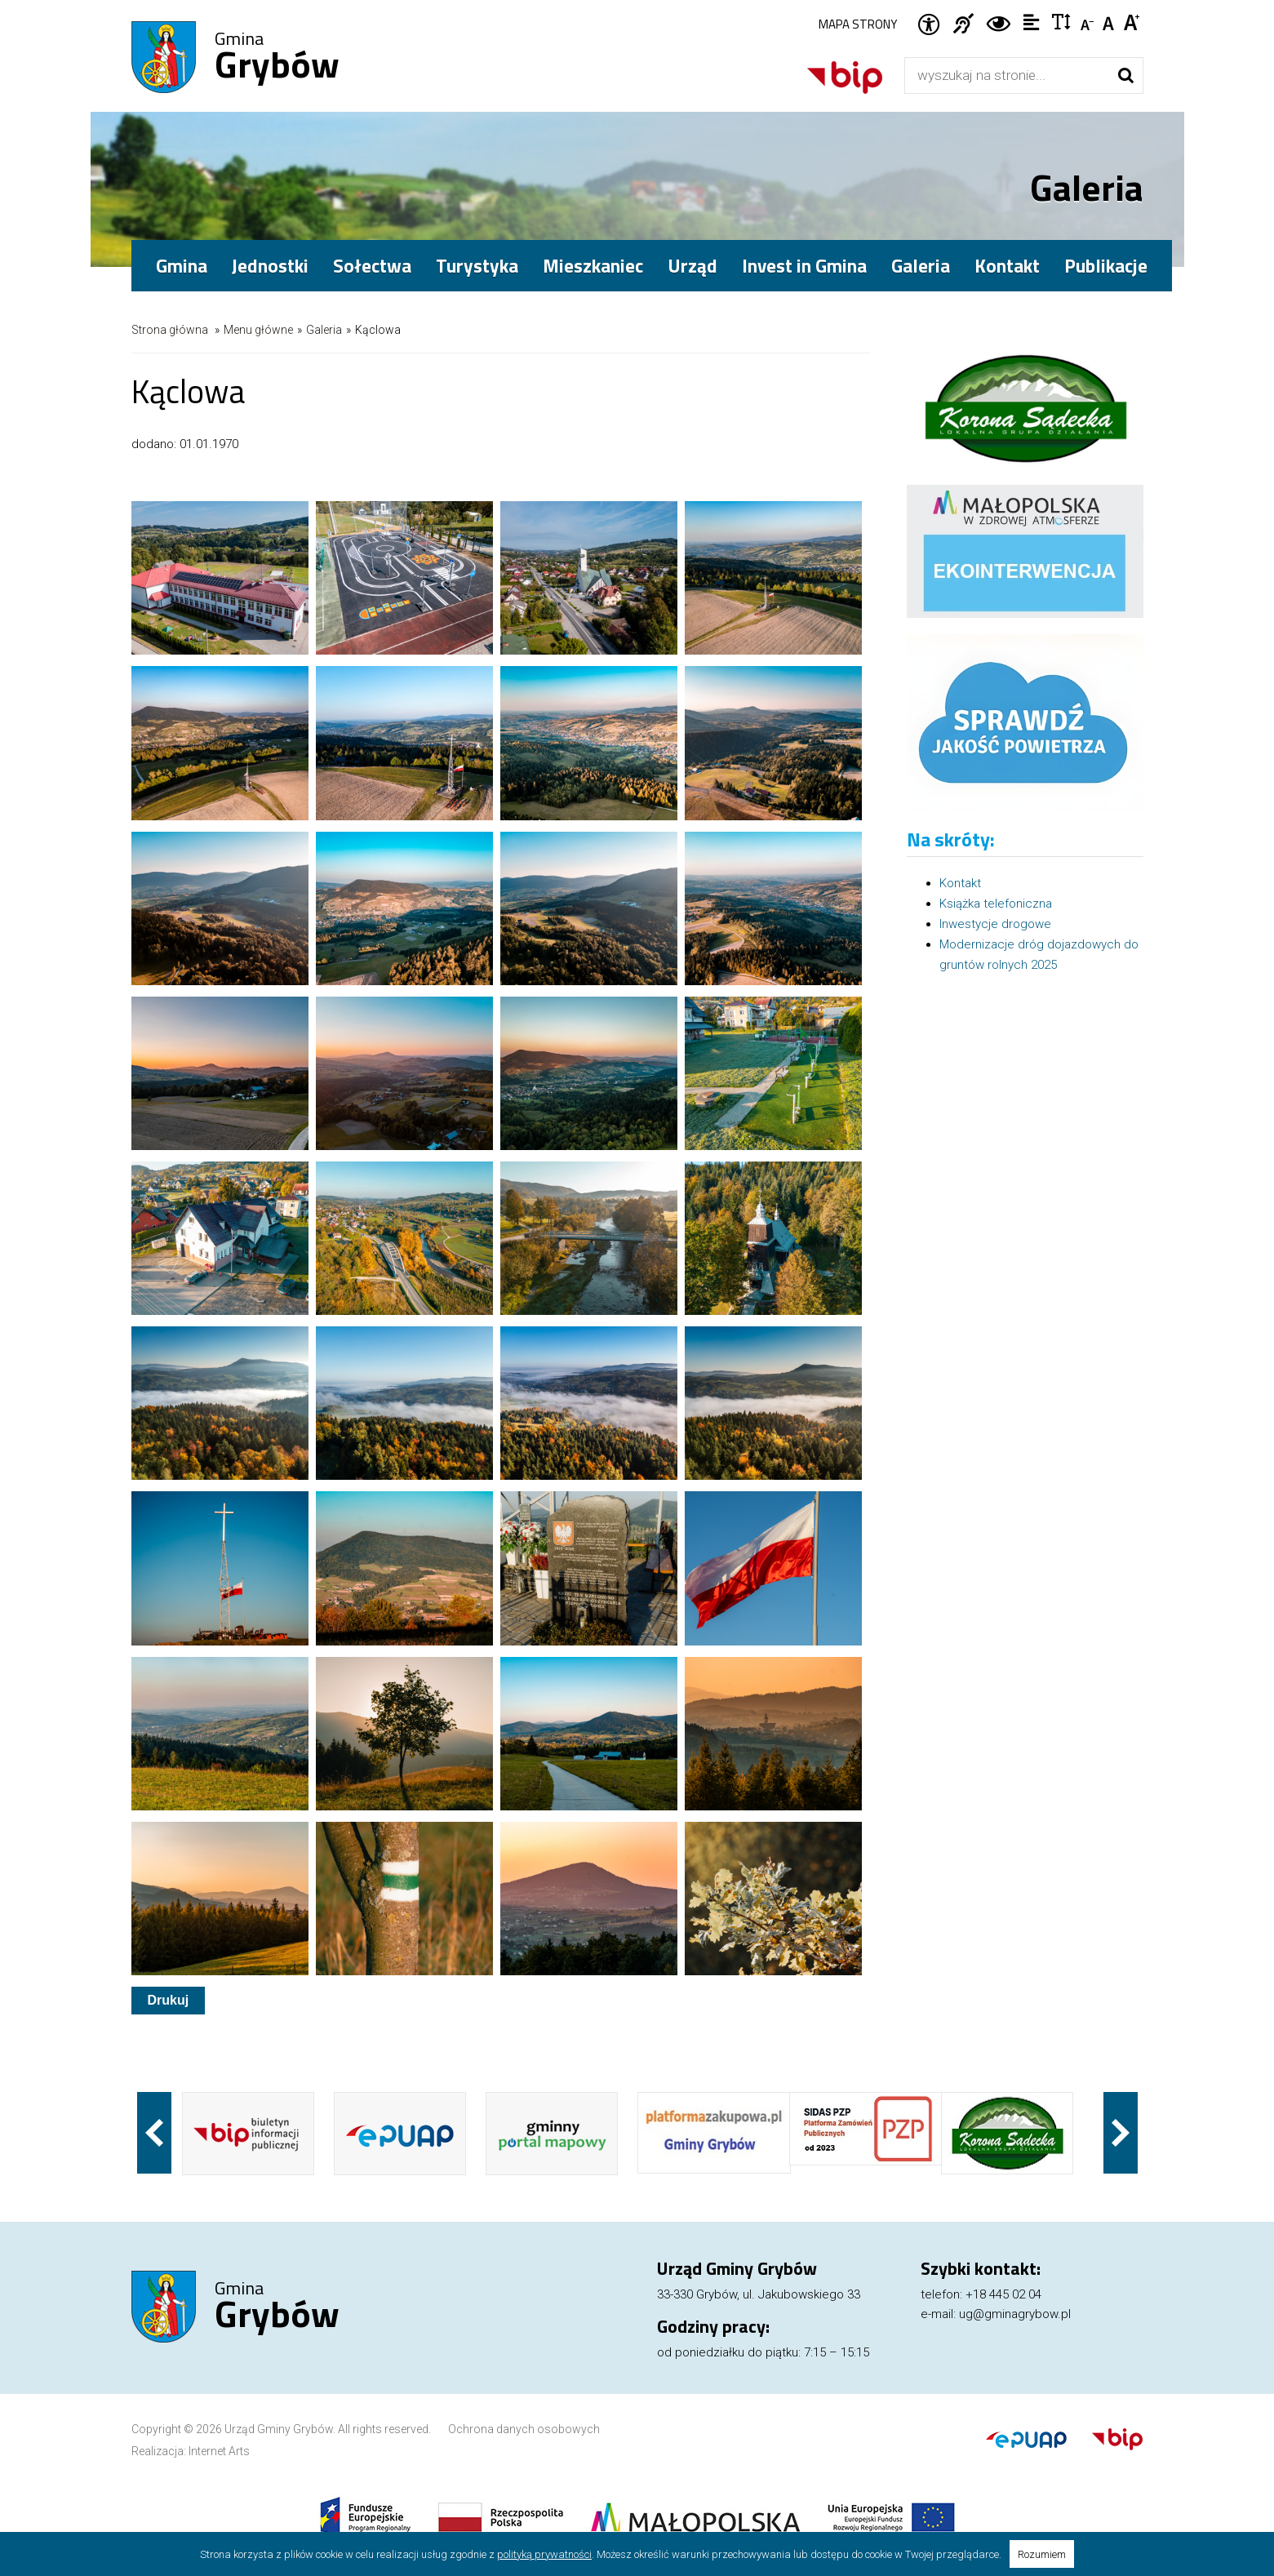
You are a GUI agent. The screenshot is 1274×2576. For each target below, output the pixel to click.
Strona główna (169, 329)
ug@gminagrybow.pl (1015, 2314)
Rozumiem (1042, 2554)
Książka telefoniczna (995, 903)
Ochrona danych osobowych (524, 2429)
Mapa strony (858, 24)
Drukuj (168, 2000)
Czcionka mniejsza (1088, 21)
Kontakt (1007, 265)
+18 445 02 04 (1003, 2294)
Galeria (920, 265)
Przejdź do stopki (637, 0)
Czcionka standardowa (1110, 21)
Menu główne (258, 329)
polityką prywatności (544, 2554)
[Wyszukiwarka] (1006, 75)
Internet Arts (219, 2451)
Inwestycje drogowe (995, 924)
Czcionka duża (1132, 21)
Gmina (277, 57)
